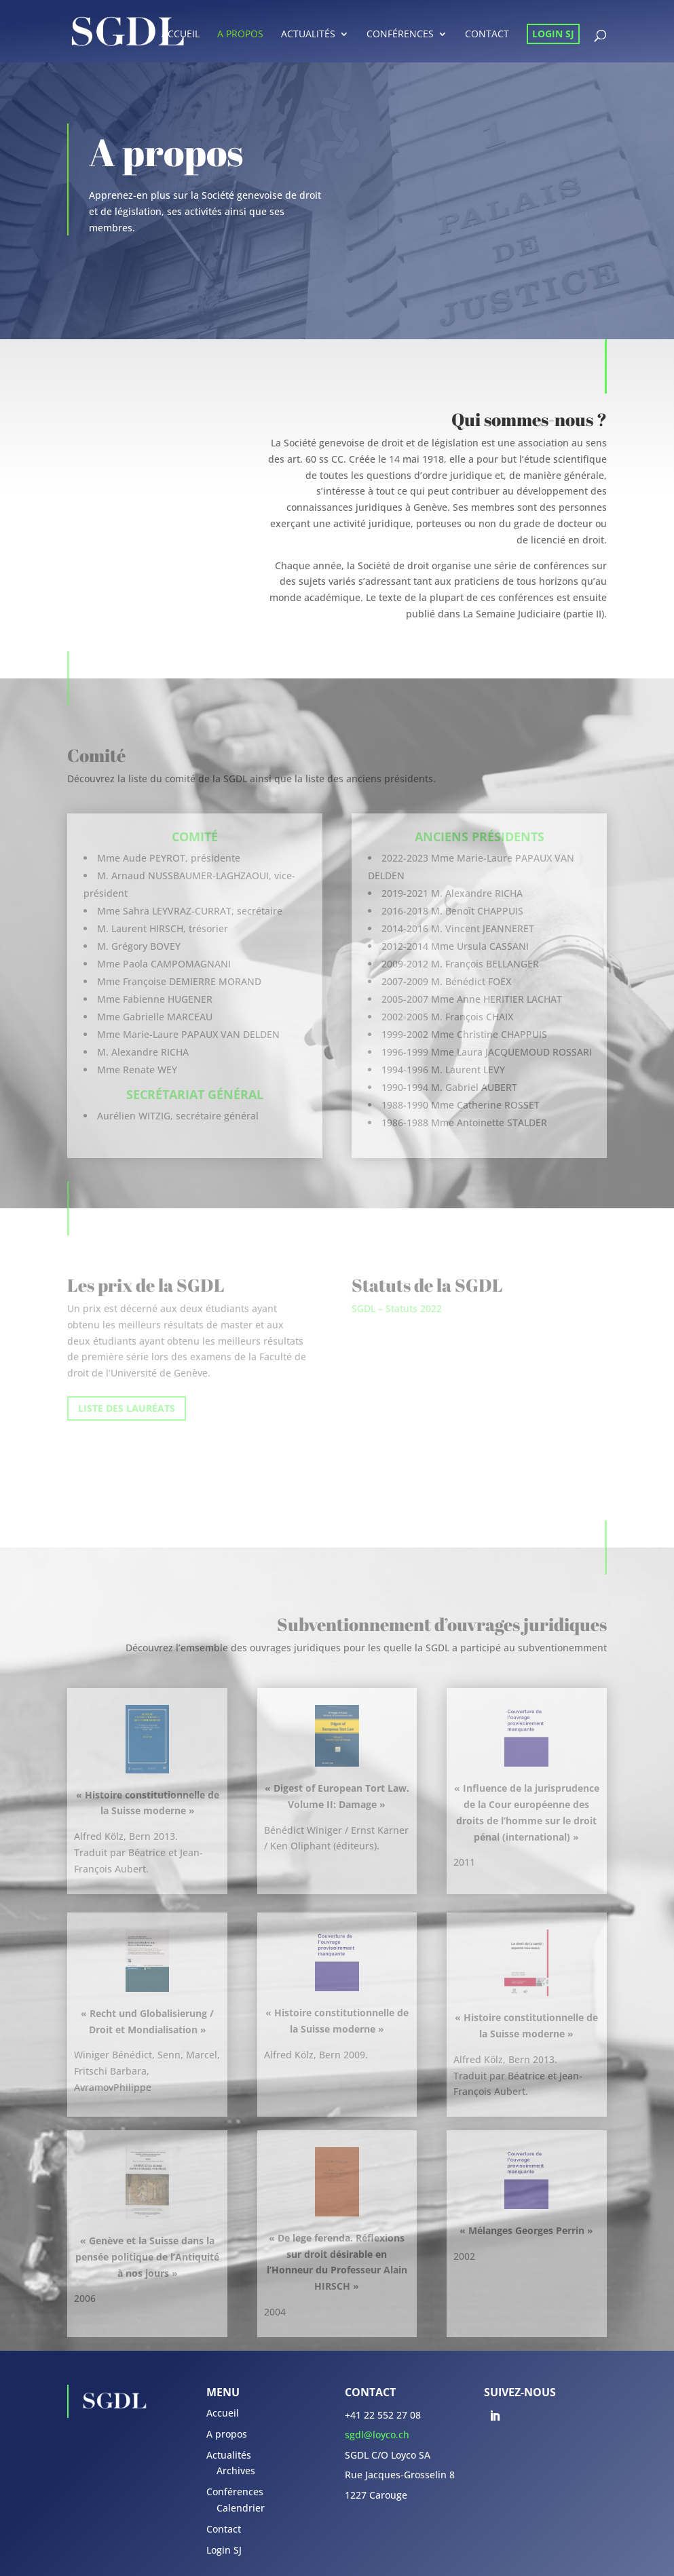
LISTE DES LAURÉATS (126, 1408)
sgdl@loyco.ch (377, 2434)
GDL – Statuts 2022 (399, 1308)
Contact (487, 34)
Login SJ (553, 33)
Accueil (181, 34)
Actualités (308, 34)
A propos (240, 34)
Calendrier (241, 2507)
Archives (236, 2470)
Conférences (400, 34)
